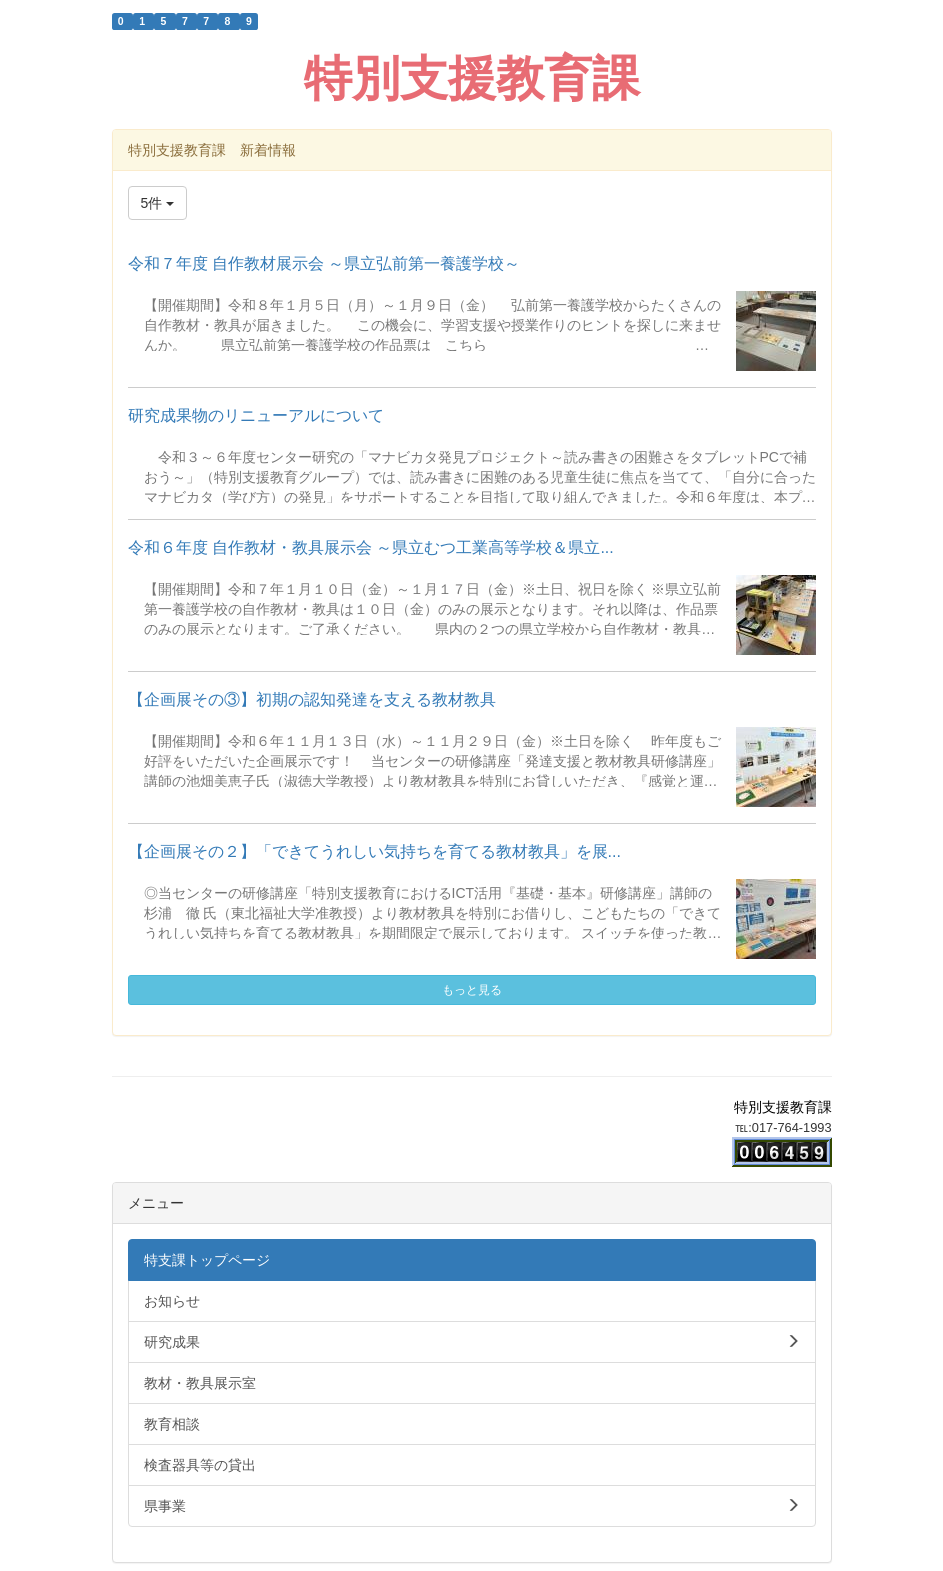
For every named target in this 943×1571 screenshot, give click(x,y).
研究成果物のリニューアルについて (256, 415)
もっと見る (472, 990)
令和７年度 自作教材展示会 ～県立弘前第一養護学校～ (324, 263)
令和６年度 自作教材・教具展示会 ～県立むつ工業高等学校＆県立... (371, 547)
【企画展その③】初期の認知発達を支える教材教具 (312, 699)
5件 (158, 203)
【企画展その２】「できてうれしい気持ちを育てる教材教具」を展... (374, 851)
